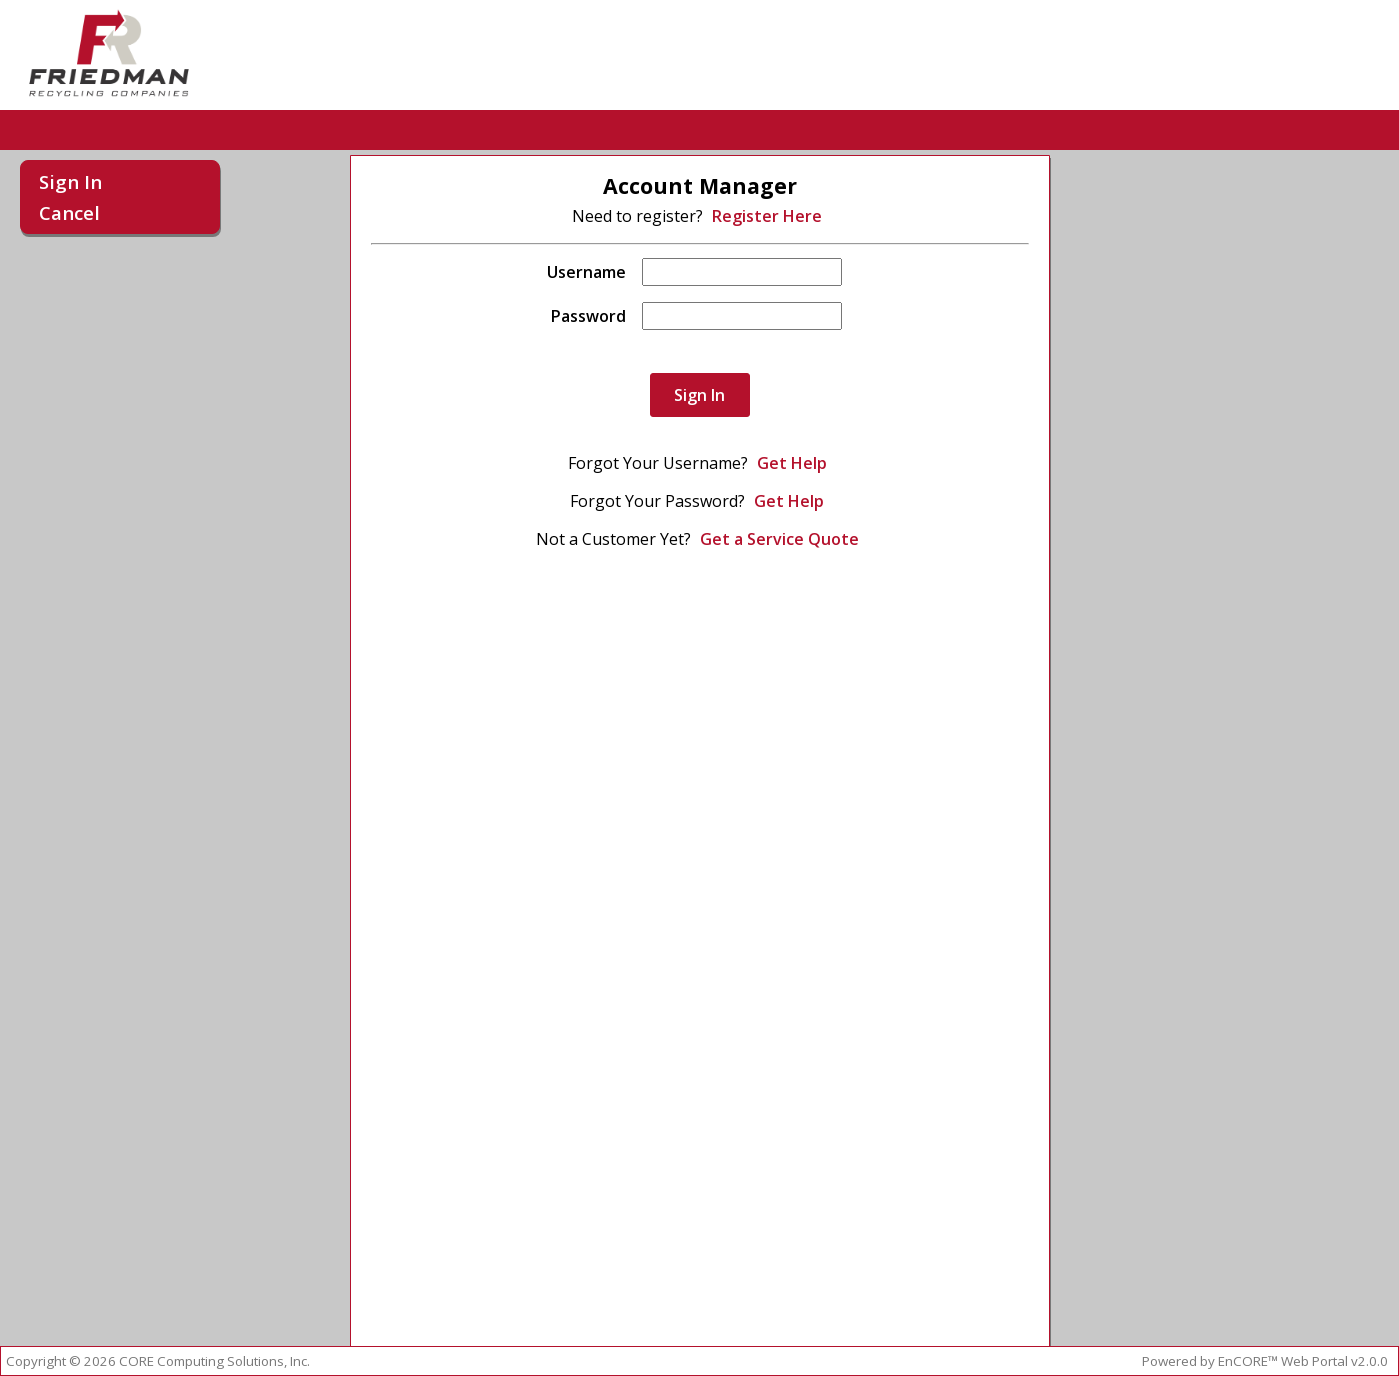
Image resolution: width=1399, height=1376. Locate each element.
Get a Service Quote (779, 539)
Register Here (767, 216)
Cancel (69, 212)
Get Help (792, 463)
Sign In (70, 181)
